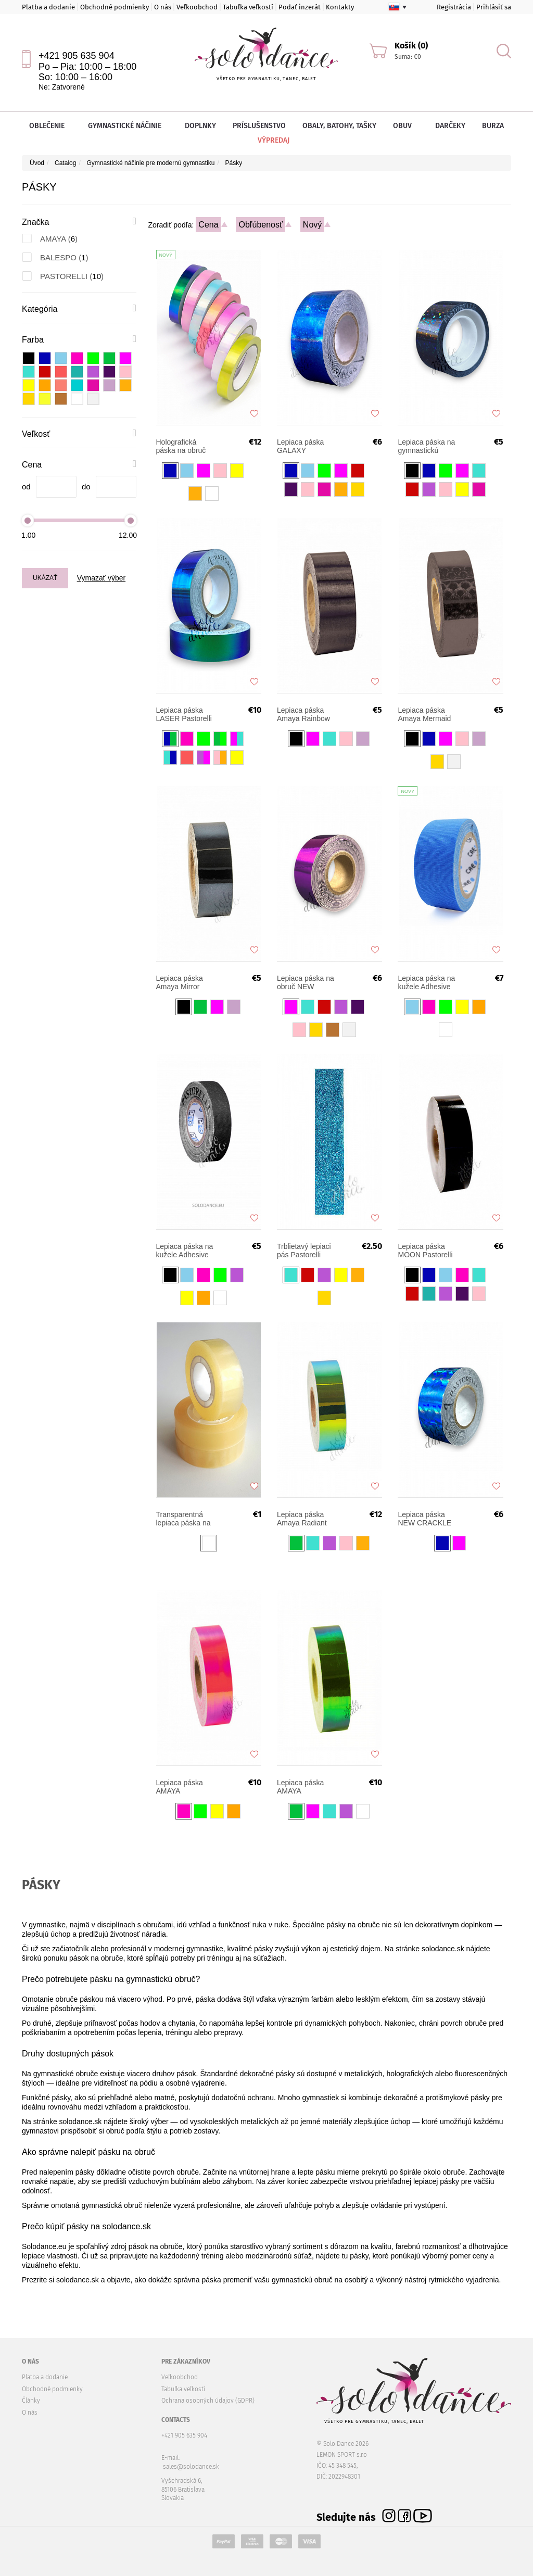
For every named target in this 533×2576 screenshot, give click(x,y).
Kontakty (340, 7)
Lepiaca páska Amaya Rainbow (303, 714)
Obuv (405, 125)
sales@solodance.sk (191, 2466)
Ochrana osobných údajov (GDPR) (208, 2400)
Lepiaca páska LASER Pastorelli (184, 714)
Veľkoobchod (197, 7)
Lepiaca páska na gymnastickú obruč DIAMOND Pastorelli (426, 446)
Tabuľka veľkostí (248, 7)
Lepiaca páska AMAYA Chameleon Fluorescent (179, 1786)
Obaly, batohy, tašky (339, 125)
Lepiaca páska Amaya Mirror (179, 982)
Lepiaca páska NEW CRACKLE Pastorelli (424, 1518)
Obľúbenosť (260, 224)
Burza (493, 125)
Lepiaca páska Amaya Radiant (302, 1518)
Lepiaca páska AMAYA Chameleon (300, 1786)
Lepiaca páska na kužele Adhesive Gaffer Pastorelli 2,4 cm (426, 982)
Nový (312, 224)
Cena (208, 224)
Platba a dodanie (48, 7)
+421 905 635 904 (77, 55)
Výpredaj (266, 140)
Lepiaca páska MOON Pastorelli (425, 1250)
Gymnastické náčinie (128, 125)
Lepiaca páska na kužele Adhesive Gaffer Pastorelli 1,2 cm (184, 1250)
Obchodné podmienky (114, 7)
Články (31, 2400)
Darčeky (450, 125)
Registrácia (454, 7)
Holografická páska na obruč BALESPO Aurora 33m (185, 446)
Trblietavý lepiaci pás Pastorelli (304, 1250)
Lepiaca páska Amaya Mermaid (424, 714)
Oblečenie (50, 125)
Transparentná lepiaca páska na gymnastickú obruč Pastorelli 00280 (183, 1518)
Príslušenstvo (259, 125)
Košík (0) (411, 45)
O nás (162, 7)
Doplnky (200, 125)
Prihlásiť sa (493, 7)
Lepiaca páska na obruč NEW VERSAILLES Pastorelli (305, 982)
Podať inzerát (299, 7)
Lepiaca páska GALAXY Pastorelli (300, 446)
